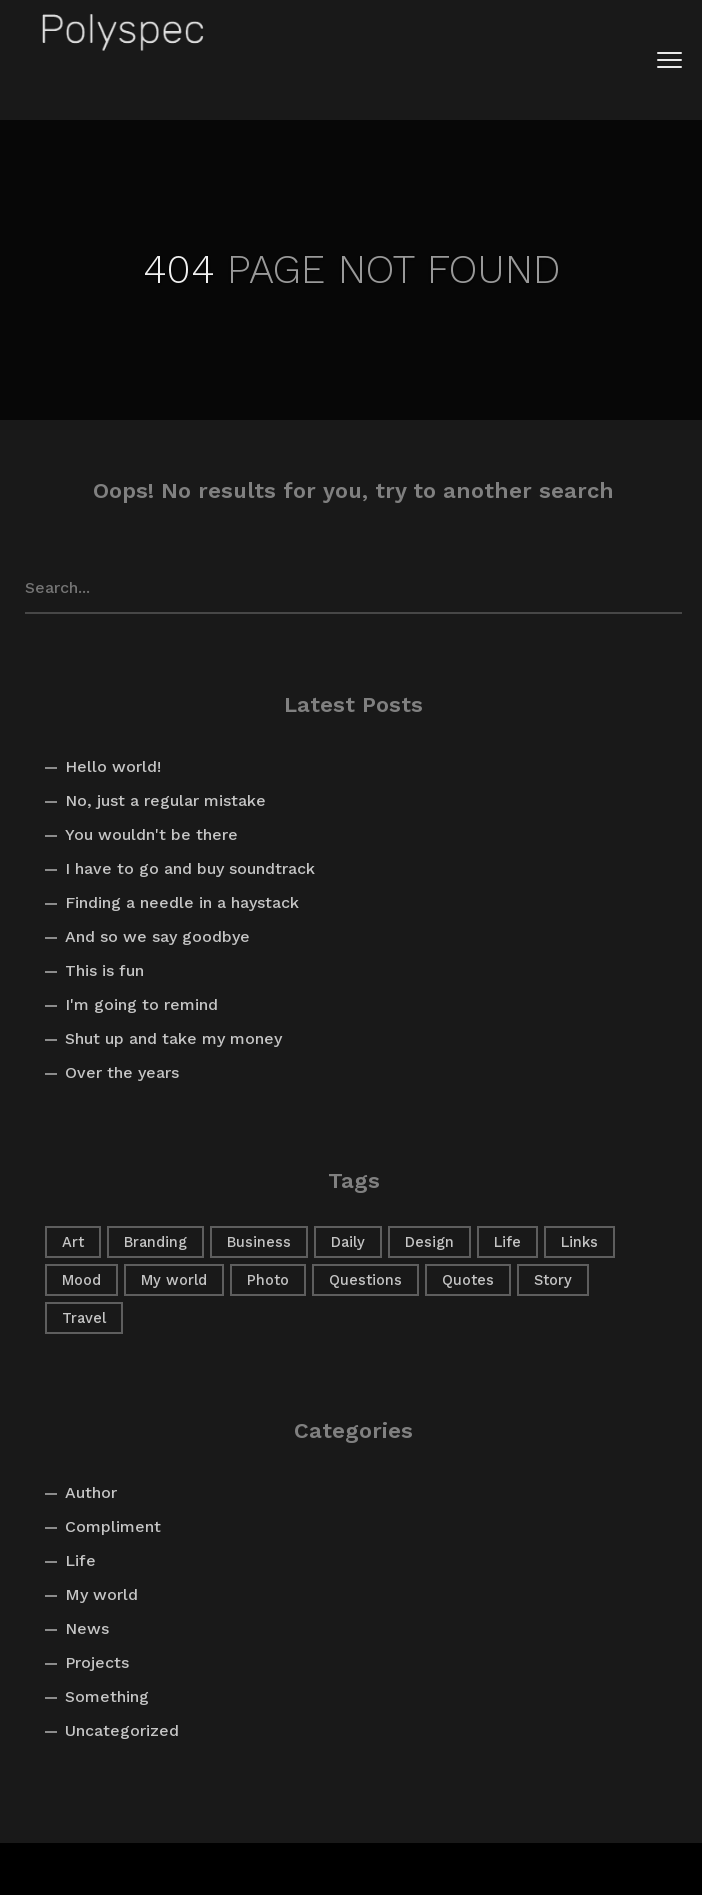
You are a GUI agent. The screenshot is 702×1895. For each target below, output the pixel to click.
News (87, 1628)
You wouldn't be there (151, 834)
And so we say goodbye (157, 936)
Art (73, 1242)
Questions (365, 1280)
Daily (348, 1242)
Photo (268, 1280)
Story (553, 1280)
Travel (84, 1318)
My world (174, 1280)
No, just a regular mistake (165, 800)
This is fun (104, 970)
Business (259, 1242)
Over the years (122, 1072)
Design (429, 1242)
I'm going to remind (141, 1004)
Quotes (468, 1280)
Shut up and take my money (173, 1038)
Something (107, 1696)
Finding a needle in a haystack (182, 902)
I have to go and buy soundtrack (190, 868)
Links (579, 1242)
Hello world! (113, 766)
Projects (97, 1662)
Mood (81, 1280)
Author (91, 1492)
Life (507, 1242)
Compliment (113, 1526)
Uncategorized (122, 1730)
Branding (155, 1242)
